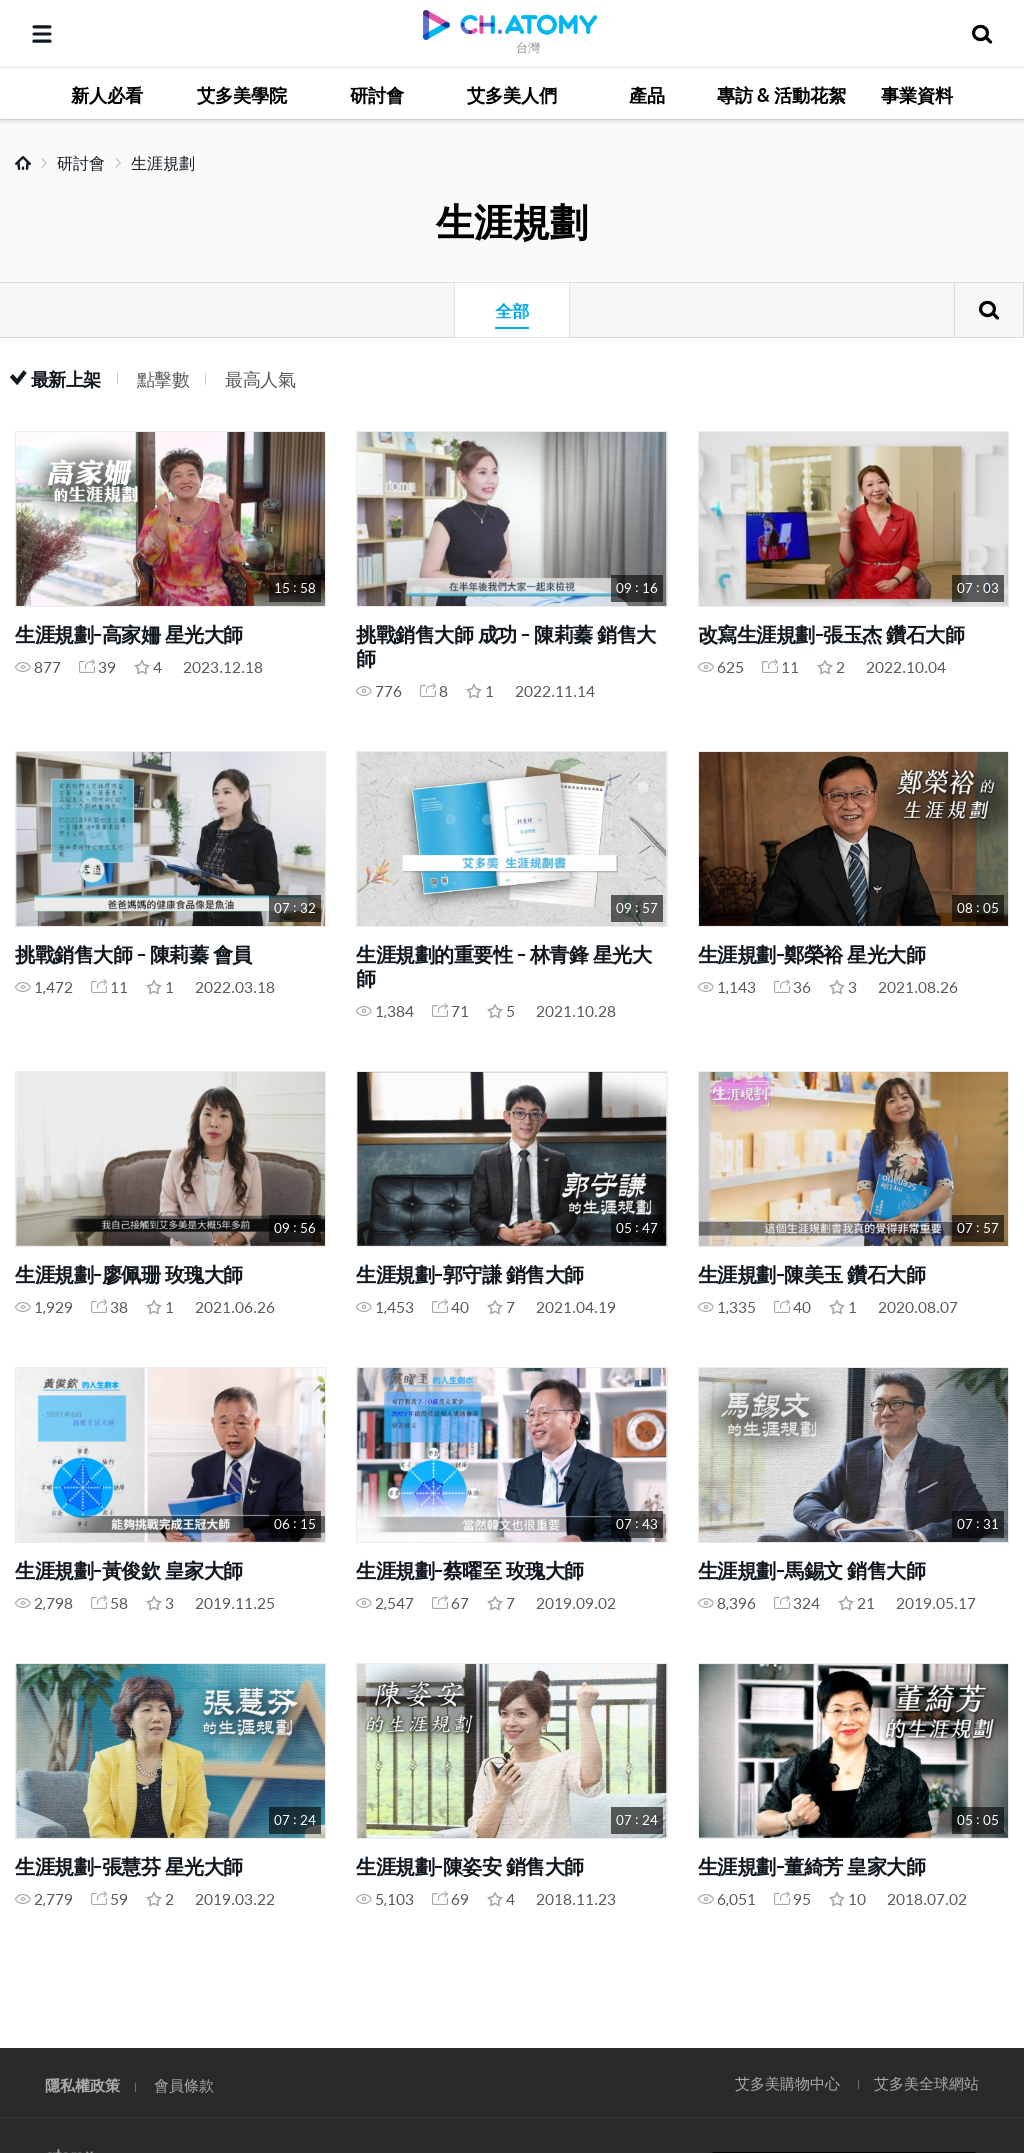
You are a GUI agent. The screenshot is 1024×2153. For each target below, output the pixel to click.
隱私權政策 (82, 2084)
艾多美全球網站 (926, 2082)
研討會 (81, 162)
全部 (512, 310)
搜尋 (989, 310)
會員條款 (184, 2084)
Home (23, 163)
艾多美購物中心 (787, 2082)
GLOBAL (980, 1960)
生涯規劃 (163, 162)
